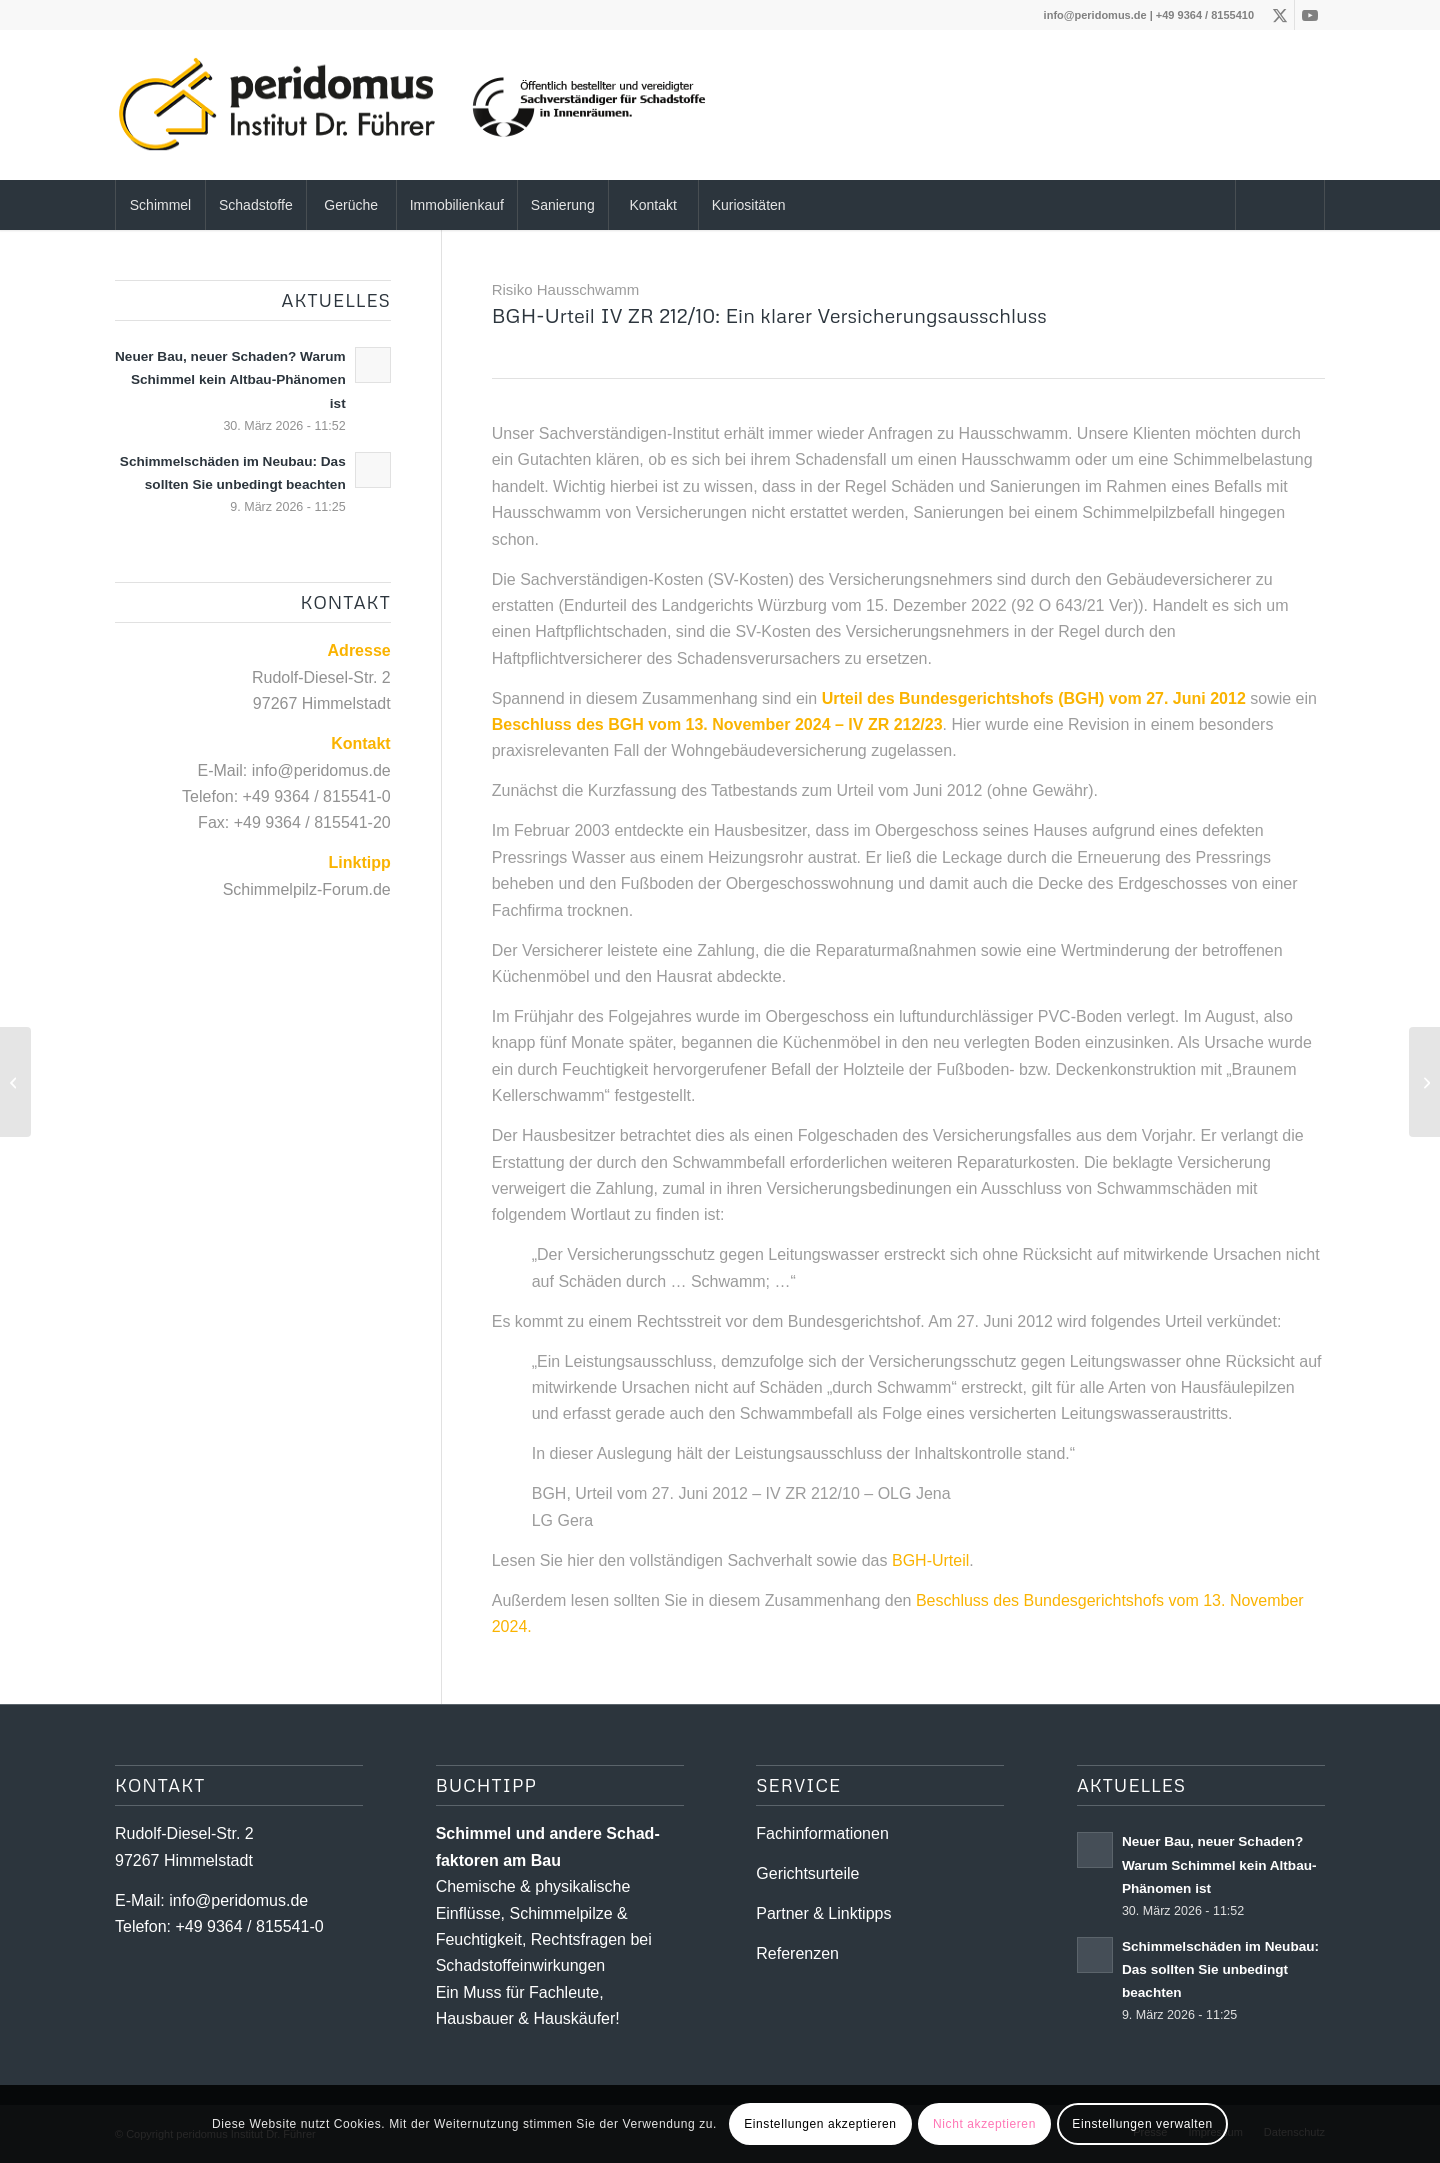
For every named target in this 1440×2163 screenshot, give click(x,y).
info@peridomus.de (1095, 15)
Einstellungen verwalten (1142, 2124)
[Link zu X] (1279, 15)
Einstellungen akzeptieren (820, 2124)
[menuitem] (160, 205)
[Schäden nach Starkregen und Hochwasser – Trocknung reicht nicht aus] (1424, 1082)
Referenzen (797, 1953)
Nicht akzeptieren (984, 2124)
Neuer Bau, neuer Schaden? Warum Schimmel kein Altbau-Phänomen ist (230, 379)
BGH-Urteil (930, 1560)
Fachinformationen (822, 1833)
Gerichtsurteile (807, 1873)
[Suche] (1280, 205)
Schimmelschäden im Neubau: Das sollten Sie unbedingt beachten (1220, 1969)
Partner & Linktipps (823, 1913)
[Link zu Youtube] (1310, 15)
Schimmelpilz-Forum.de (307, 889)
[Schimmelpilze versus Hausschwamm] (15, 1082)
